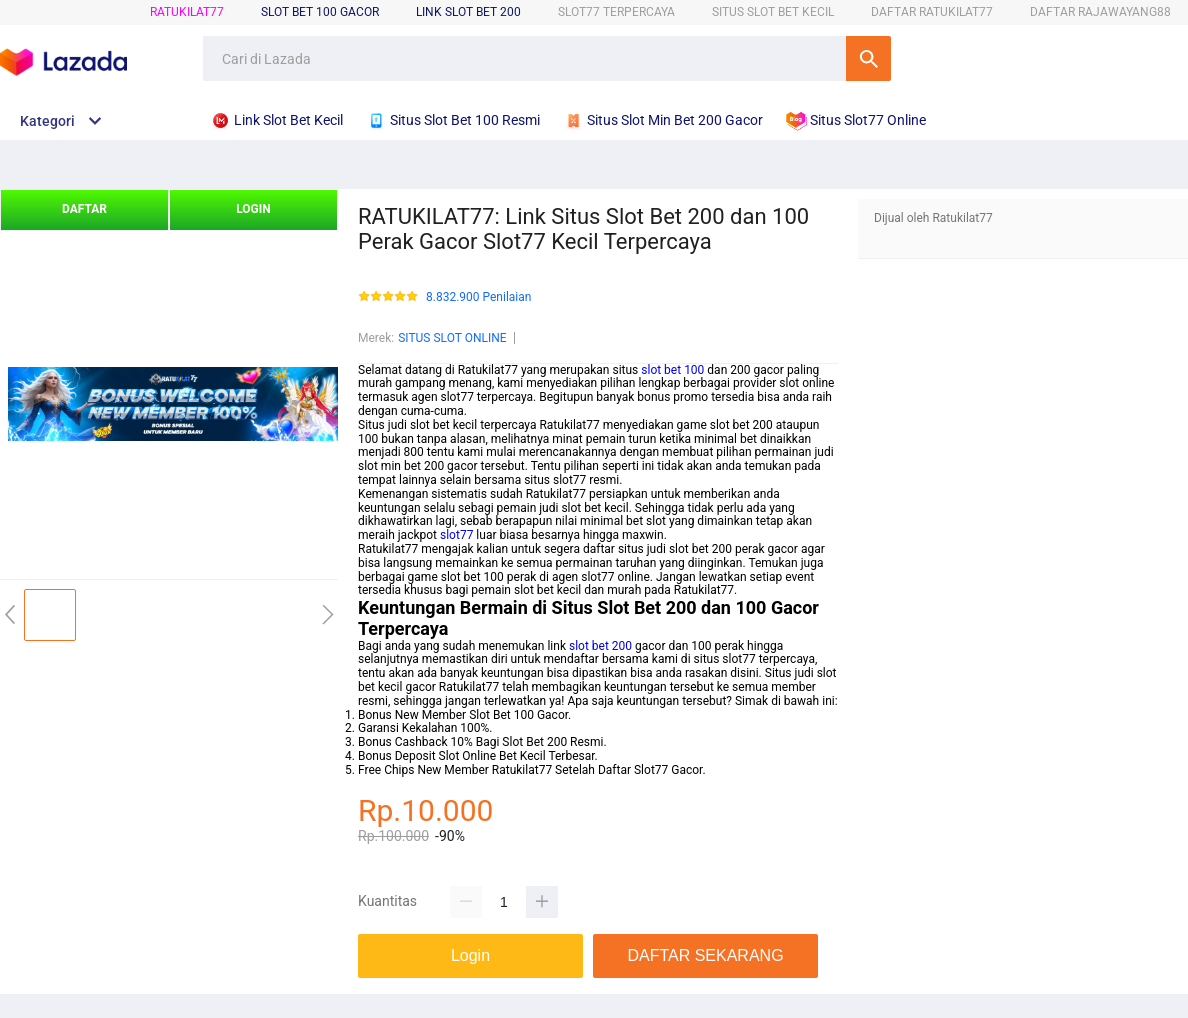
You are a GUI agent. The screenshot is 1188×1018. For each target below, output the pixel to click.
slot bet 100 (672, 370)
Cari (868, 58)
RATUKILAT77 (187, 12)
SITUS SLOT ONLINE (452, 338)
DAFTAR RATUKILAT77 (932, 12)
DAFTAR (84, 209)
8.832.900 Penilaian (478, 297)
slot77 (456, 535)
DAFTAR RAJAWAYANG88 (1100, 12)
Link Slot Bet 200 (468, 12)
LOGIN (253, 209)
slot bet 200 (600, 646)
